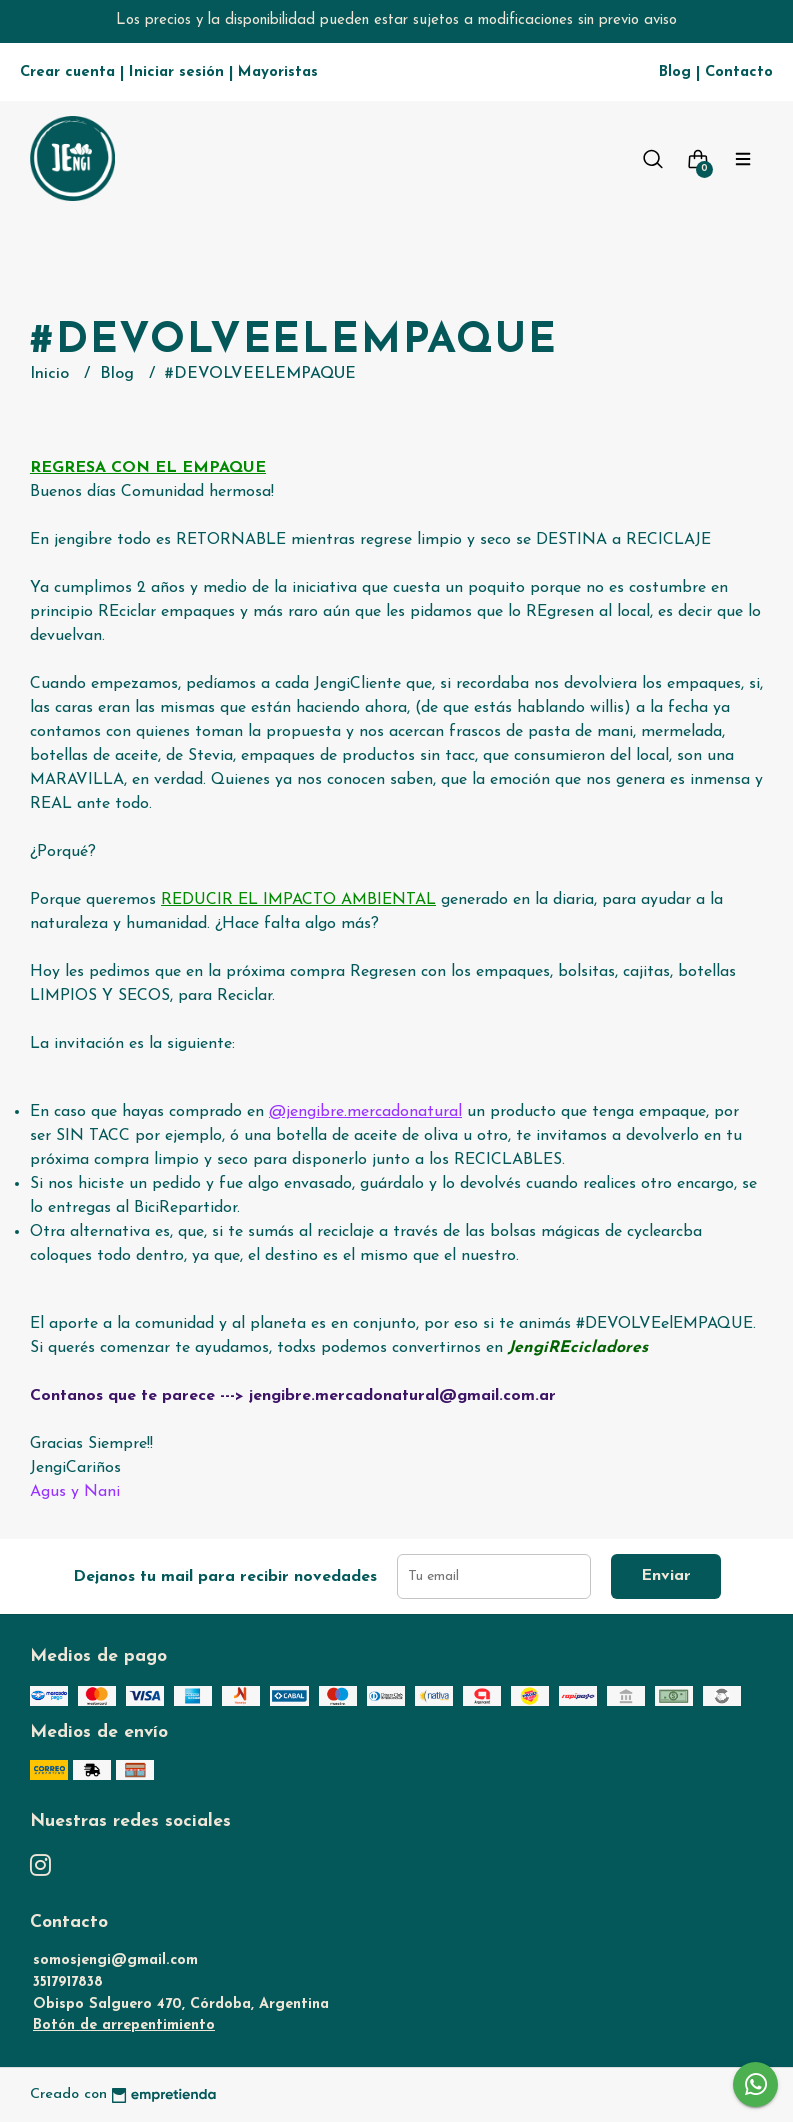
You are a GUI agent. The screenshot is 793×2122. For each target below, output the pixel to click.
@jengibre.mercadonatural (365, 1112)
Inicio (52, 374)
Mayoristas (278, 72)
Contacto (739, 72)
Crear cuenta (67, 72)
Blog (675, 72)
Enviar (666, 1576)
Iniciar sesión (176, 72)
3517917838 (68, 1982)
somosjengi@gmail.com (115, 1960)
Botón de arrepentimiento (124, 2025)
